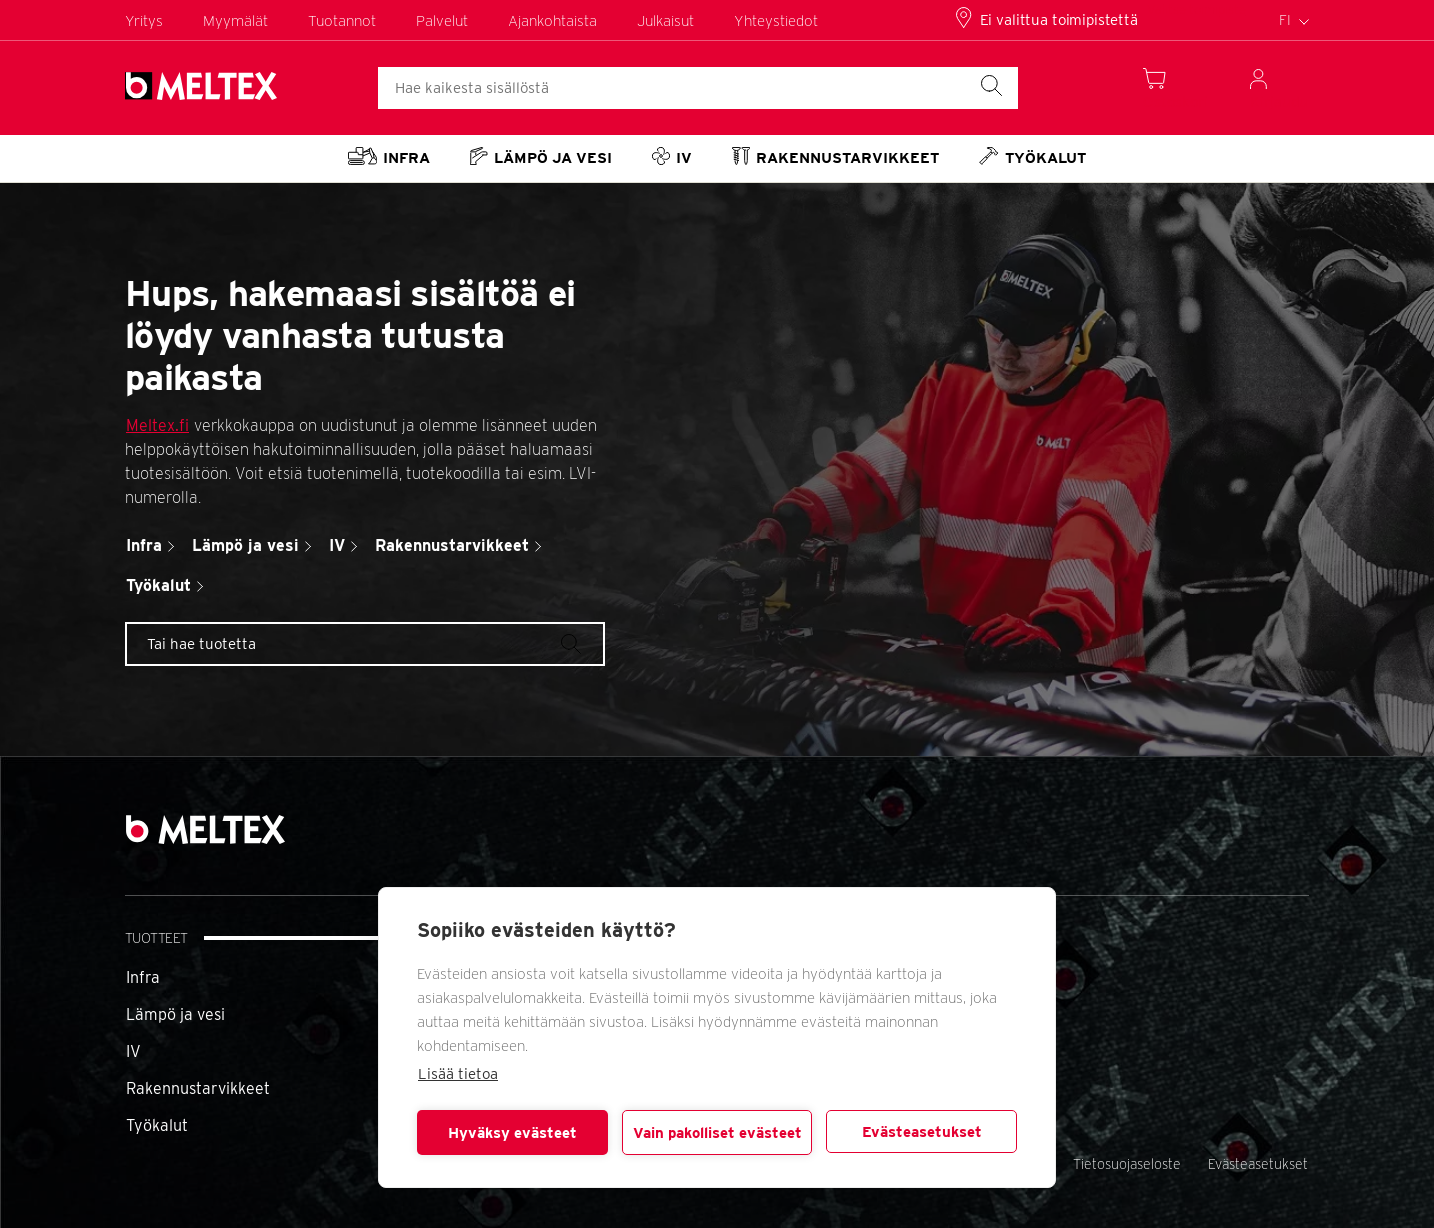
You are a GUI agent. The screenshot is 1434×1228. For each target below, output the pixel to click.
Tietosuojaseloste (1127, 1164)
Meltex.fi (157, 425)
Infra (143, 977)
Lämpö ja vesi (175, 1014)
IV (133, 1051)
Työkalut (157, 1125)
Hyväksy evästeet (512, 1133)
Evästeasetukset (922, 1132)
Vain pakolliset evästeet (717, 1133)
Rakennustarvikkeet (198, 1088)
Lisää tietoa (458, 1074)
